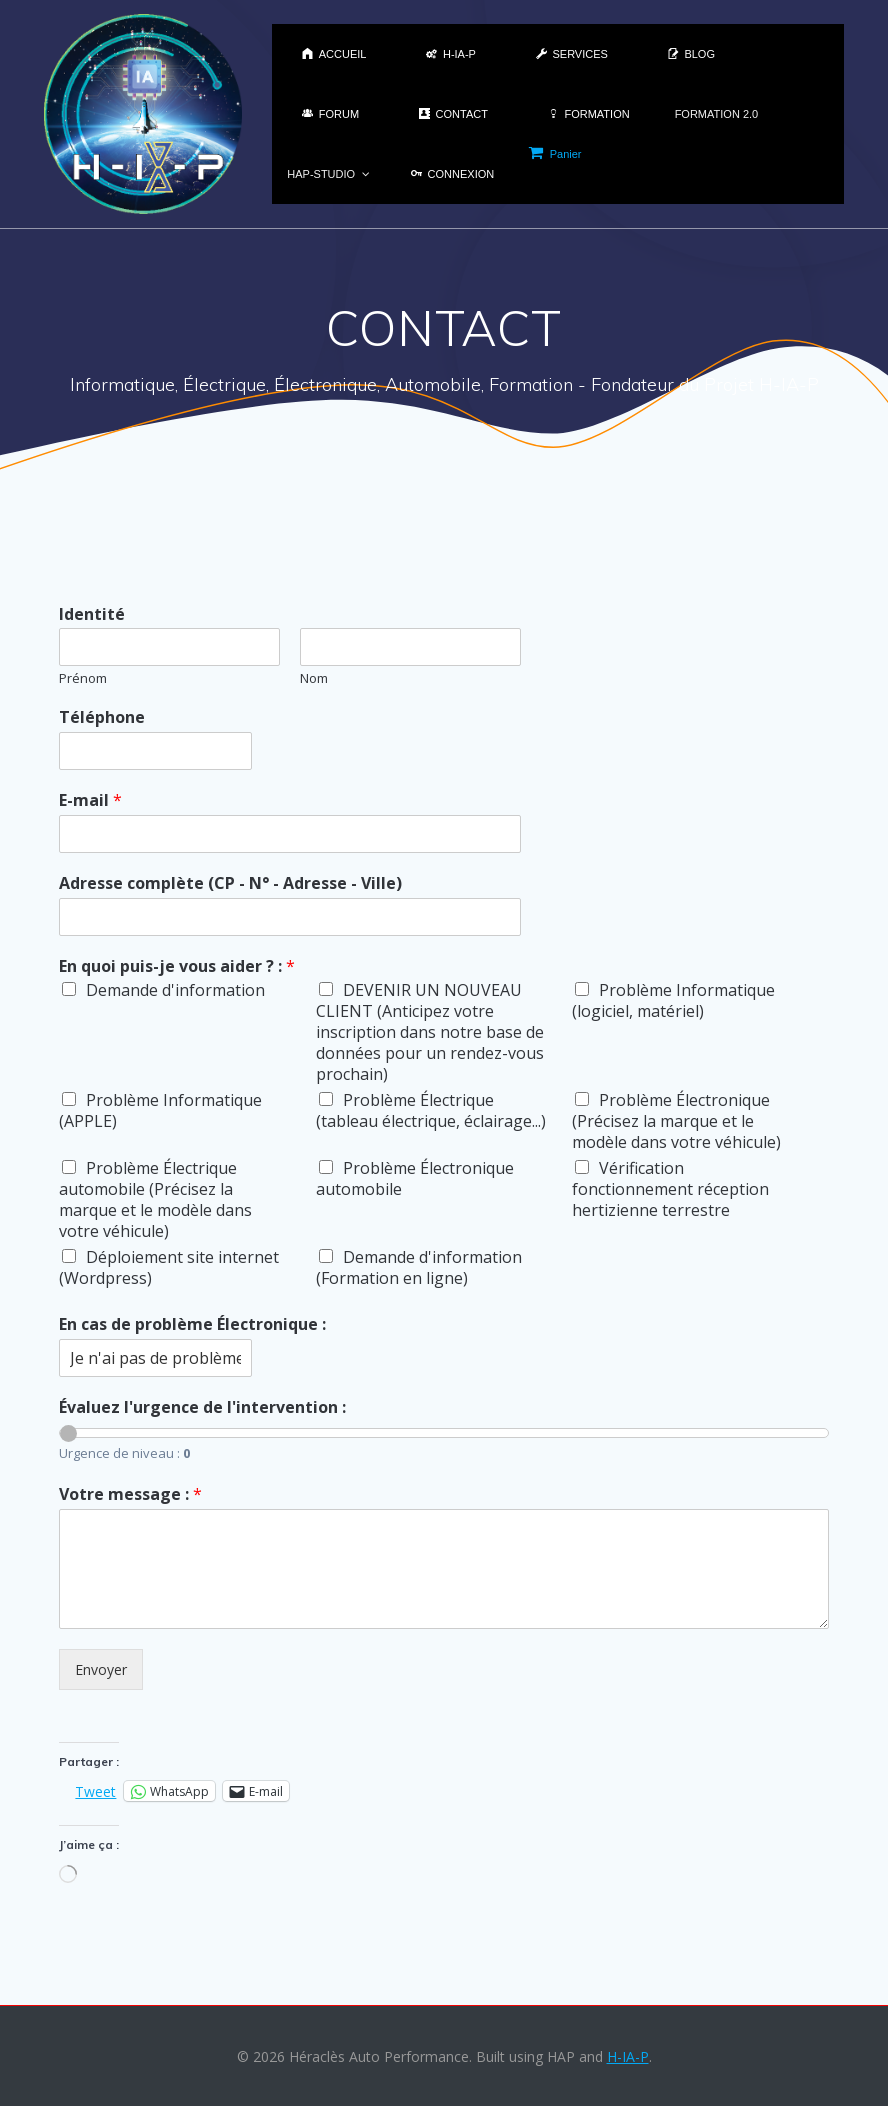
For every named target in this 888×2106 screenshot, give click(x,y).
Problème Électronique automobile (415, 1178)
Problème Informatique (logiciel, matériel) (673, 1000)
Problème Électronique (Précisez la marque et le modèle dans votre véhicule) (676, 1121)
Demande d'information (175, 990)
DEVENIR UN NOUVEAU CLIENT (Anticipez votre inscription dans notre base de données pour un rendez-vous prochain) (430, 1032)
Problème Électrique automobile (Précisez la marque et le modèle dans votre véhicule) (155, 1199)
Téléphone (102, 717)
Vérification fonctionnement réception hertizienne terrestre (670, 1189)
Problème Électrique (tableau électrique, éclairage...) (431, 1110)
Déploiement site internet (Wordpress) (169, 1267)
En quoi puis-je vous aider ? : (177, 966)
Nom (314, 678)
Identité (92, 614)
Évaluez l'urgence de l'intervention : (202, 1407)
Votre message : (130, 1494)
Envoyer (101, 1669)
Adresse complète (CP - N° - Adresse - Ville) (230, 883)
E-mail (90, 800)
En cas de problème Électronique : (192, 1324)
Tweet (95, 1790)
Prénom (83, 678)
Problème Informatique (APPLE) (160, 1110)
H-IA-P (628, 2056)
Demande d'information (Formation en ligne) (419, 1267)
